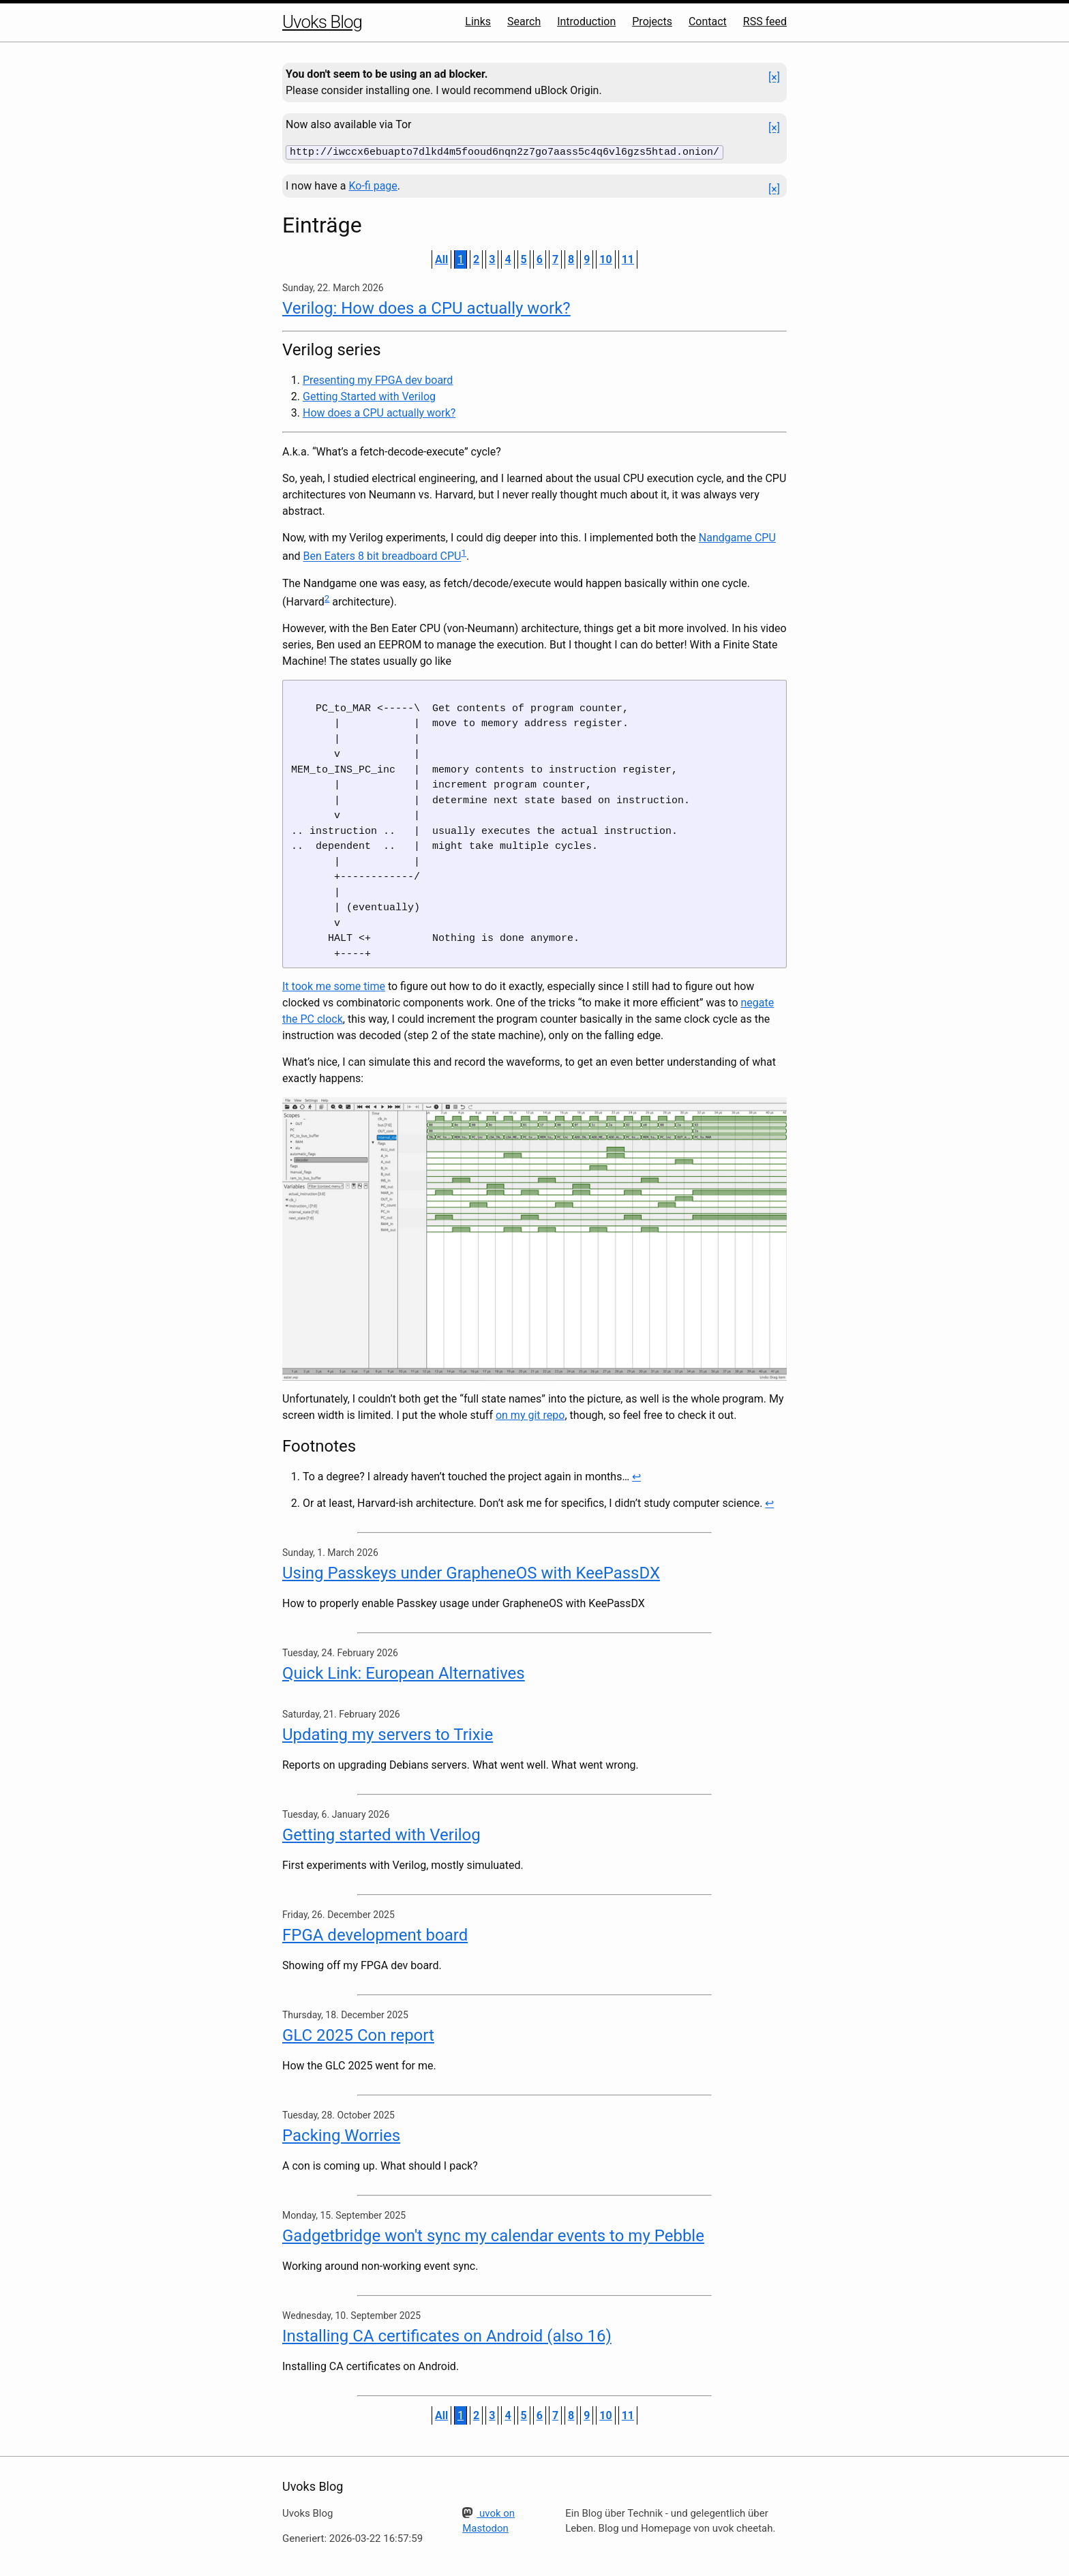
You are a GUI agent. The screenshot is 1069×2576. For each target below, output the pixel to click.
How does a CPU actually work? (379, 412)
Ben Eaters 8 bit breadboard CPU (382, 555)
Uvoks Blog (322, 22)
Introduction (586, 21)
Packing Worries (341, 2134)
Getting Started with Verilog (369, 395)
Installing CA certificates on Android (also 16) (447, 2334)
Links (478, 21)
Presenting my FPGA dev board (378, 379)
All (441, 258)
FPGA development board (375, 1933)
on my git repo (530, 1413)
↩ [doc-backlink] (636, 1475)
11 (628, 258)
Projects (652, 21)
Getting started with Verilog (381, 1833)
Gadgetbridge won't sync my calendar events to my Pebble (493, 2234)
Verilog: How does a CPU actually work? (426, 307)
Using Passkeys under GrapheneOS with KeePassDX (471, 1571)
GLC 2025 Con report (358, 2033)
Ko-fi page (372, 185)
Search (524, 21)
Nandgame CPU (737, 536)
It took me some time (333, 985)
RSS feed (765, 21)
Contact (708, 21)
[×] (774, 77)
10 (605, 258)
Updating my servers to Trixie (387, 1733)
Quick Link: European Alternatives (403, 1671)
